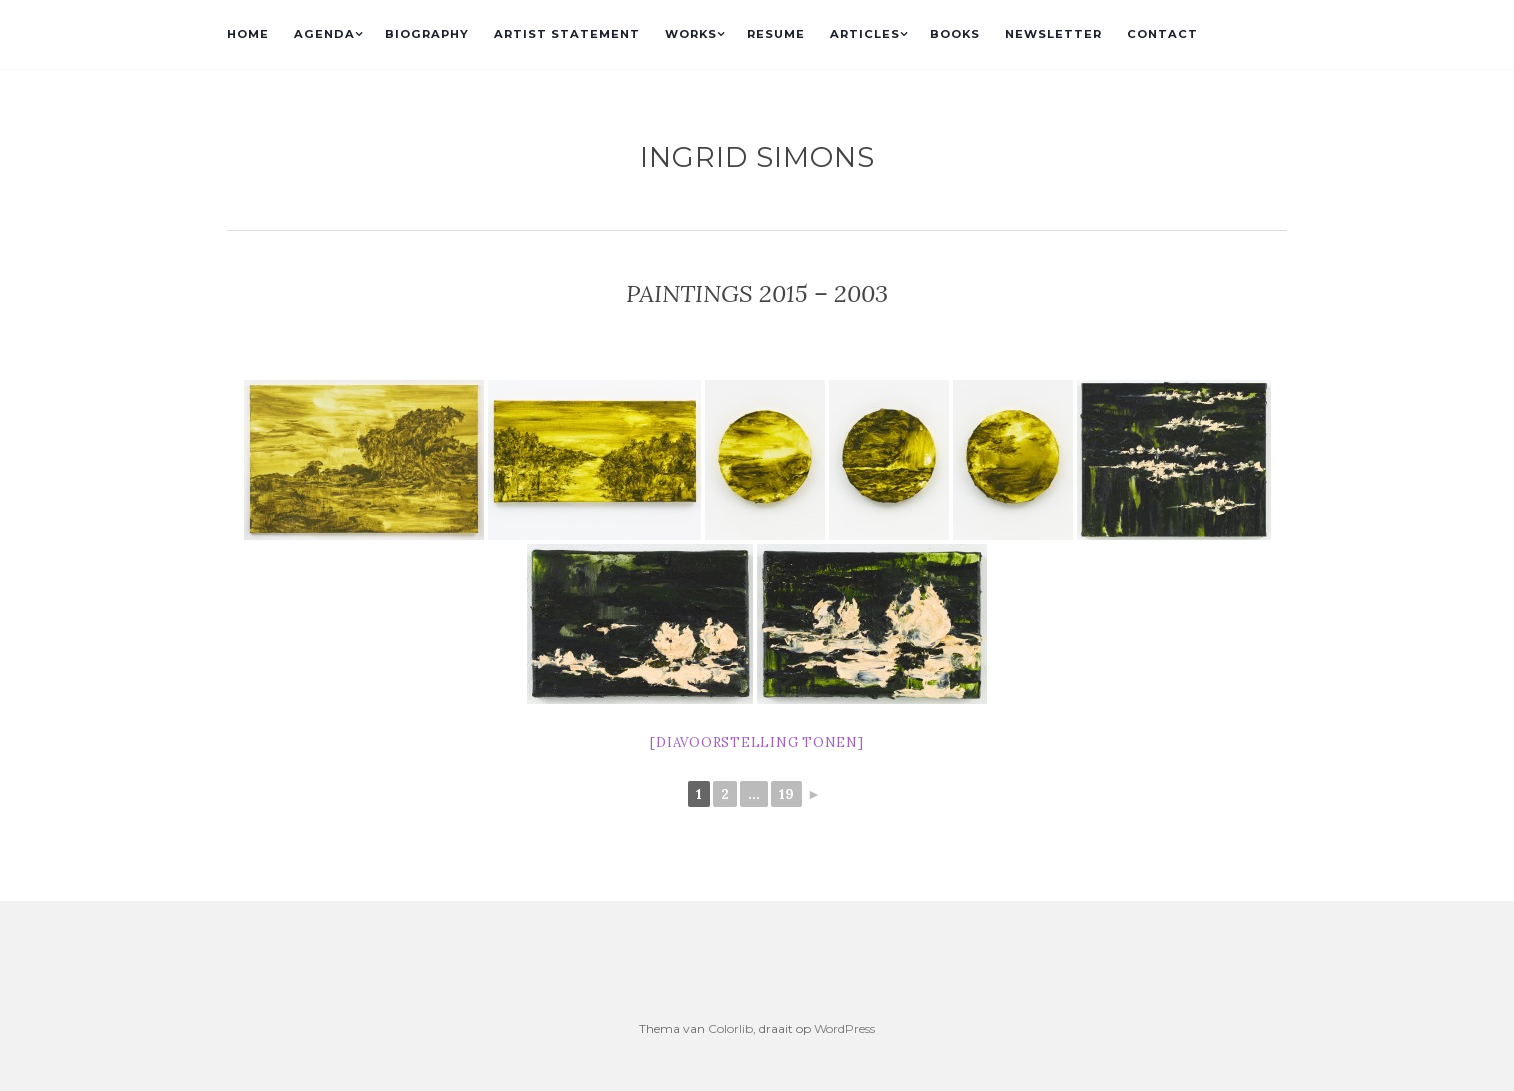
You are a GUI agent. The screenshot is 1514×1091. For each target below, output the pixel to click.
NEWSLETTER (1053, 34)
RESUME (776, 34)
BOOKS (955, 34)
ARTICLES (865, 34)
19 (786, 794)
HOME (248, 34)
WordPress (844, 1028)
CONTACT (1162, 34)
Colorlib (730, 1028)
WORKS (691, 34)
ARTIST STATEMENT (567, 34)
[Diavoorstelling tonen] (756, 742)
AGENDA (324, 34)
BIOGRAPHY (427, 34)
